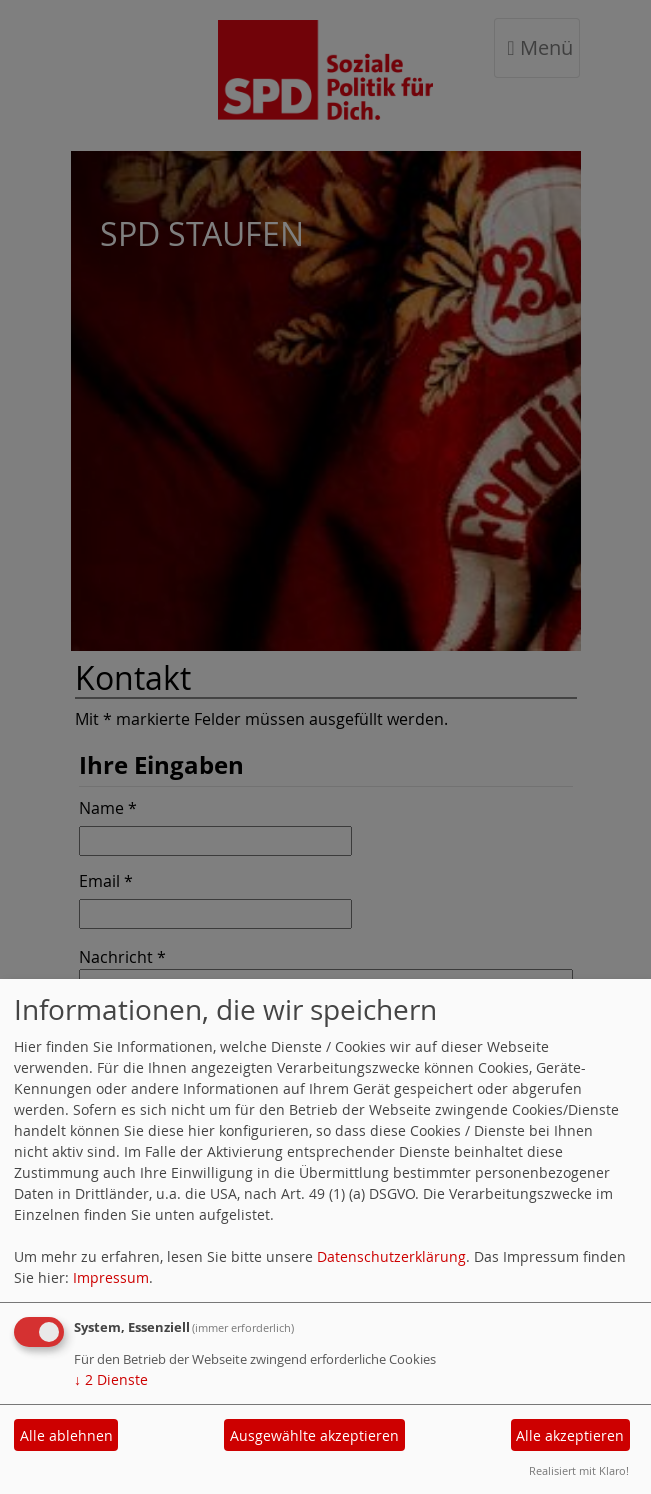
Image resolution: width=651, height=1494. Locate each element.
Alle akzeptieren (570, 1435)
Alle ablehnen (66, 1435)
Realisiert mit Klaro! (579, 1470)
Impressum (111, 1277)
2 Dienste (111, 1379)
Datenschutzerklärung (391, 1256)
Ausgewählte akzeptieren (314, 1435)
